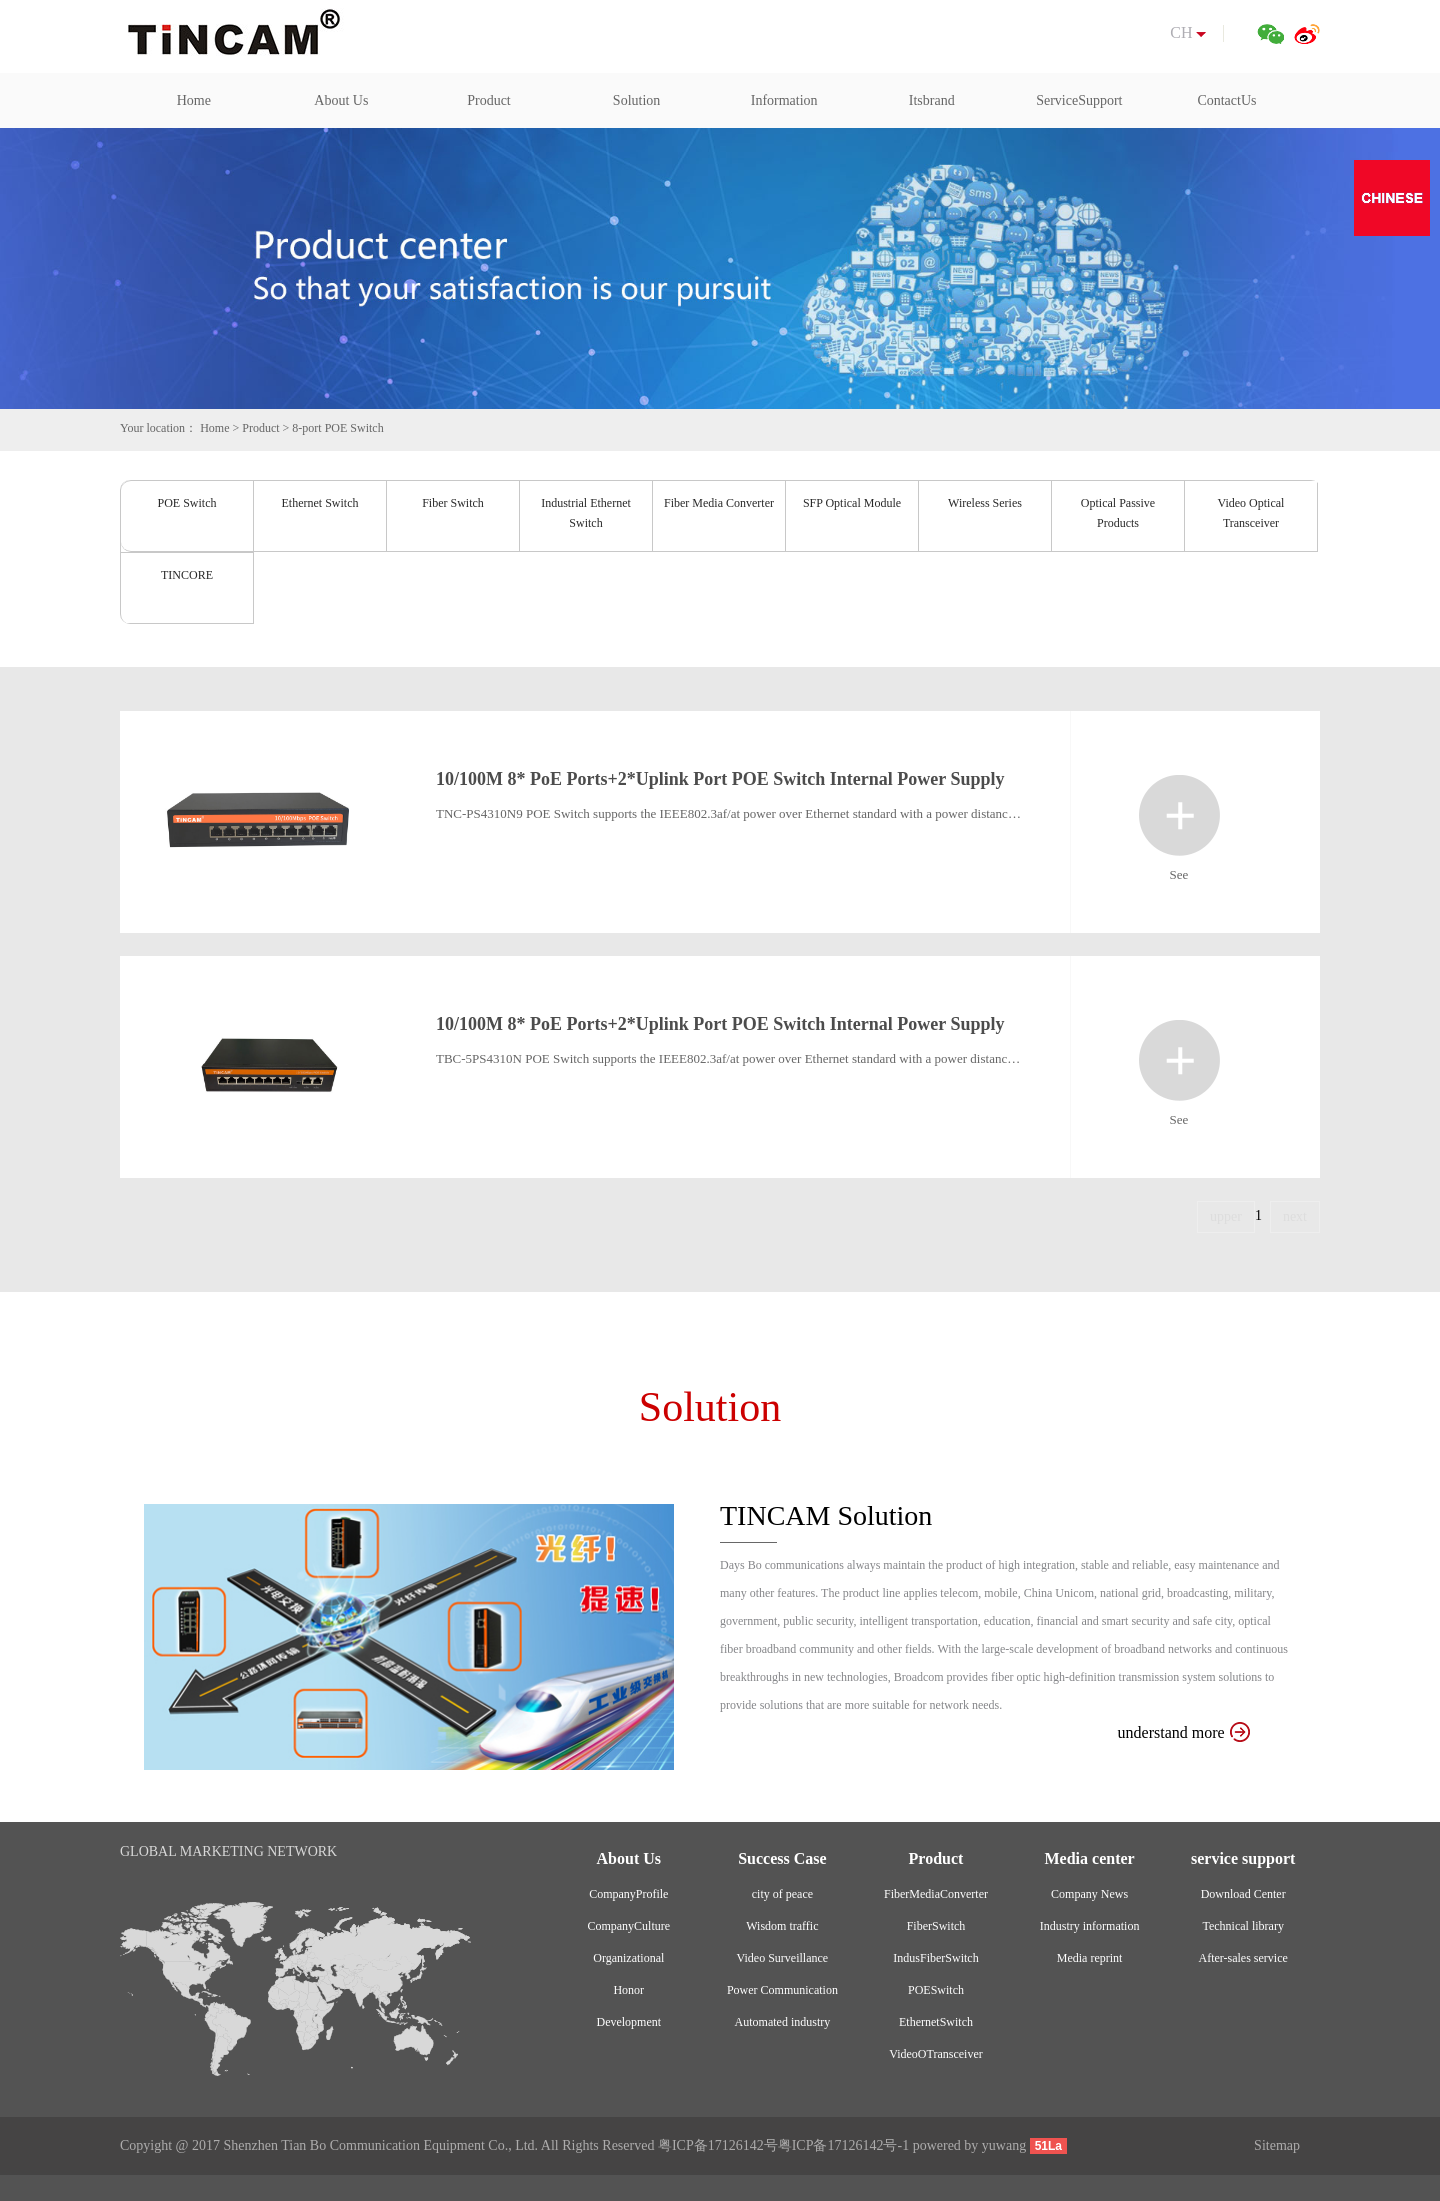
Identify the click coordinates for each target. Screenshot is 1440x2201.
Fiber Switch (453, 503)
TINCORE (187, 575)
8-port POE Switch (337, 428)
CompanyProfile (628, 1894)
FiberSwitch (936, 1926)
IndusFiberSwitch (935, 1958)
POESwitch (936, 1990)
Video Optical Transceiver (1251, 513)
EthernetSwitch (936, 2022)
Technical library (1242, 1926)
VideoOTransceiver (935, 2054)
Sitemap (1277, 2145)
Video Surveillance (783, 1958)
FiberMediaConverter (936, 1894)
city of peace (782, 1894)
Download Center (1243, 1894)
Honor (628, 1990)
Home (194, 100)
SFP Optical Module (852, 503)
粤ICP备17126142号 (718, 2145)
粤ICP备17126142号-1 (843, 2145)
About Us (341, 100)
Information (784, 100)
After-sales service (1242, 1958)
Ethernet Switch (320, 503)
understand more (1184, 1732)
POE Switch (186, 503)
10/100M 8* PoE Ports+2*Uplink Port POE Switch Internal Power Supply (720, 779)
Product (489, 100)
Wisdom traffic (782, 1926)
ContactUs (1226, 100)
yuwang (1004, 2145)
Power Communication (782, 1990)
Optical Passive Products (1118, 513)
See (1179, 815)
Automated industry (783, 2022)
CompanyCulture (628, 1926)
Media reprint (1090, 1958)
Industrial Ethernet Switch (586, 513)
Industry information (1090, 1926)
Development (628, 2022)
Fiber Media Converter (719, 503)
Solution (636, 100)
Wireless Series (985, 503)
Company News (1089, 1894)
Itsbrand (932, 100)
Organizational (628, 1958)
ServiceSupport (1079, 100)
